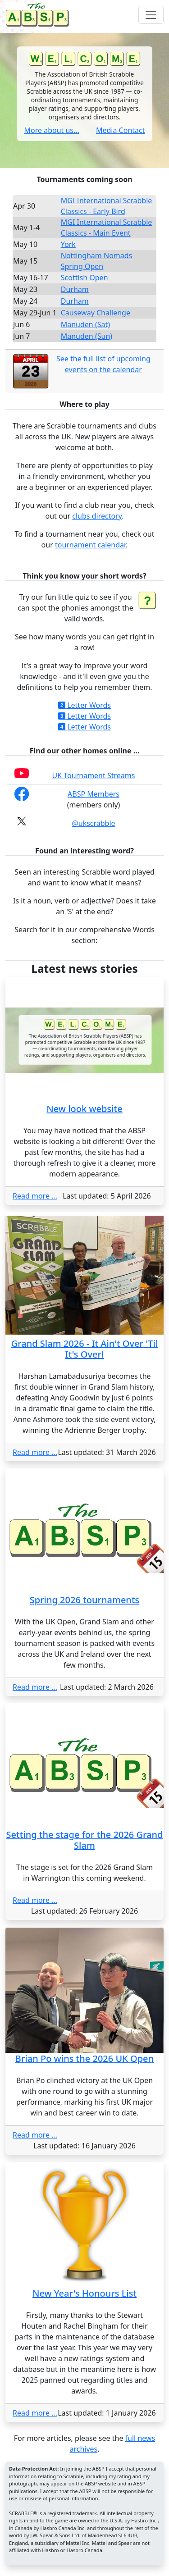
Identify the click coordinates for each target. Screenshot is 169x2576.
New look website (84, 1109)
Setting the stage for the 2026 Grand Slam (84, 1839)
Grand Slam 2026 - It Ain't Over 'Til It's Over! (84, 1348)
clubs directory (97, 516)
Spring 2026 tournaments (85, 1600)
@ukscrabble (93, 823)
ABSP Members (93, 794)
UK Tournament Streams (93, 775)
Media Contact (120, 130)
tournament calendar (90, 545)
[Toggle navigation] (151, 15)
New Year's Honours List (84, 2293)
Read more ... (35, 1196)
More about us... (51, 130)
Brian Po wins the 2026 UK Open (84, 2058)
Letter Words (84, 705)
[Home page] (39, 14)
